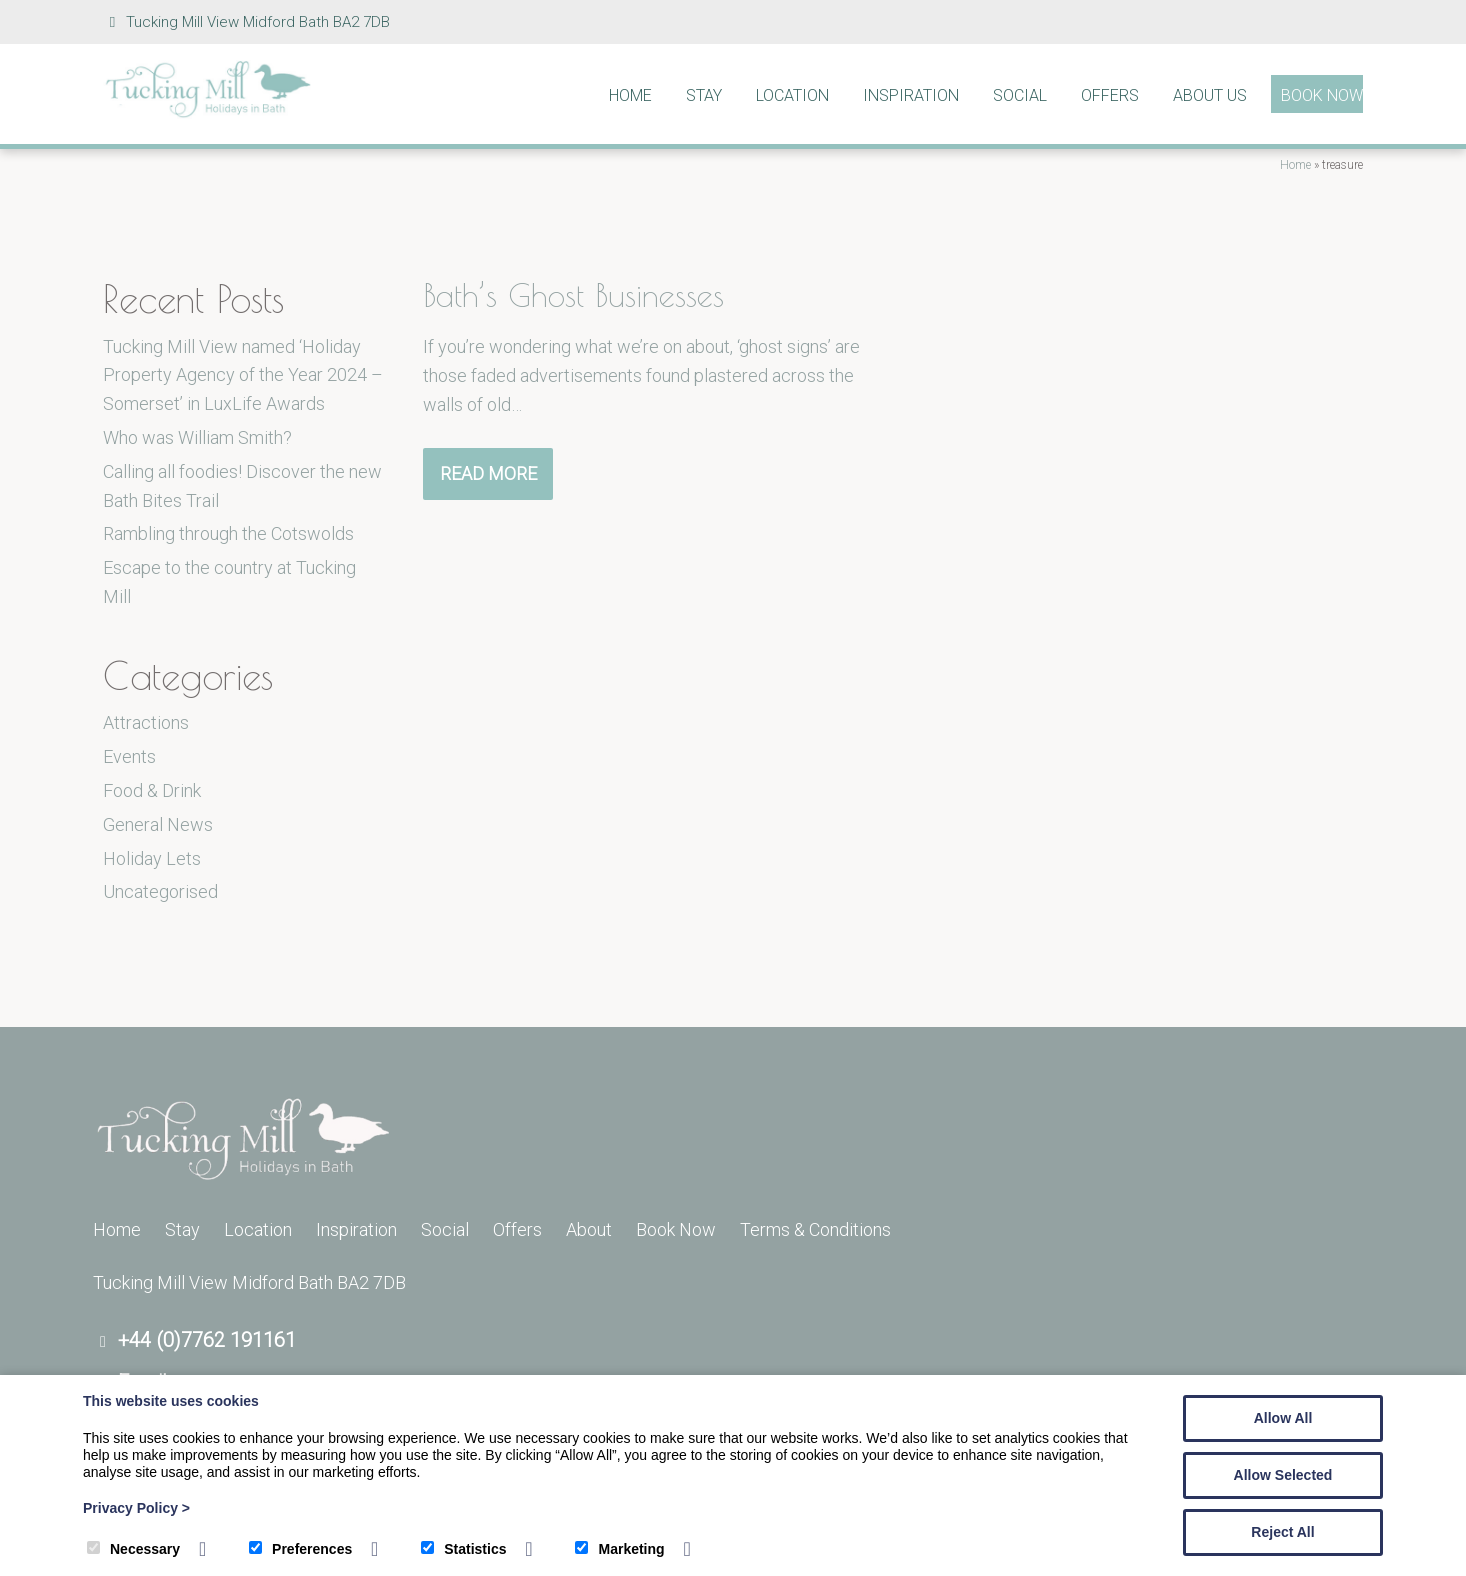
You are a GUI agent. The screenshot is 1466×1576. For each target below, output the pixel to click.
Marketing (619, 1549)
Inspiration (911, 95)
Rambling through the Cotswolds (228, 533)
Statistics (463, 1549)
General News (158, 824)
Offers (1110, 95)
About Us (1210, 95)
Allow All (1283, 1418)
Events (129, 756)
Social (1020, 95)
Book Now (1322, 95)
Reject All (1282, 1532)
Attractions (146, 722)
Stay (704, 95)
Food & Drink (152, 790)
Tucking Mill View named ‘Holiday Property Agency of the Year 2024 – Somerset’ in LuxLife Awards (243, 375)
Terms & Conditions (815, 1229)
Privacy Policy (136, 1508)
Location (792, 95)
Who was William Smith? (197, 437)
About (589, 1229)
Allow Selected (1283, 1475)
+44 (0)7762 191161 (207, 1340)
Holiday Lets (152, 858)
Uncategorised (160, 891)
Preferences (300, 1549)
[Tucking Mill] (208, 112)
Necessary (133, 1549)
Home (630, 95)
